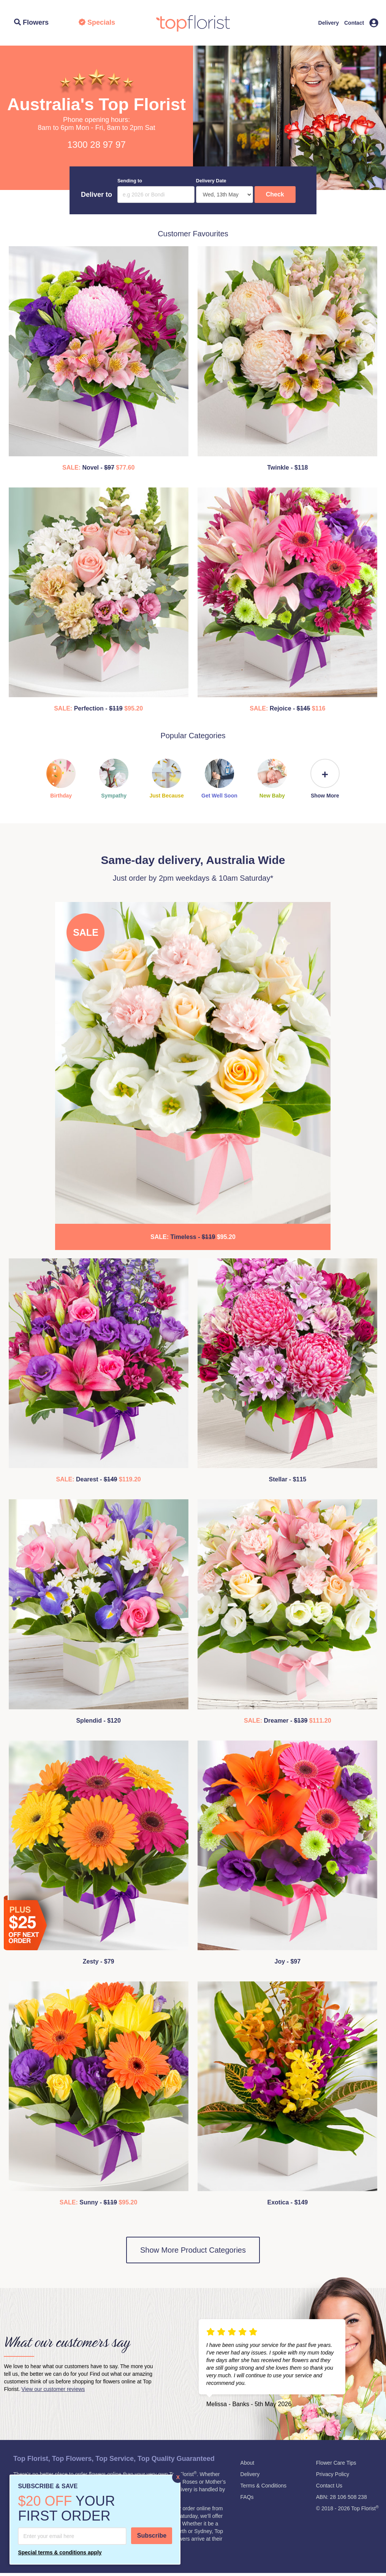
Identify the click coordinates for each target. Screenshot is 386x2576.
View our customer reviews (53, 2389)
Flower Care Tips (336, 2463)
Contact (354, 23)
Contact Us (329, 2486)
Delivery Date (211, 181)
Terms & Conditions (263, 2486)
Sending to (129, 181)
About (247, 2463)
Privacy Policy (332, 2474)
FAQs (247, 2497)
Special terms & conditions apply (59, 2552)
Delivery (328, 23)
